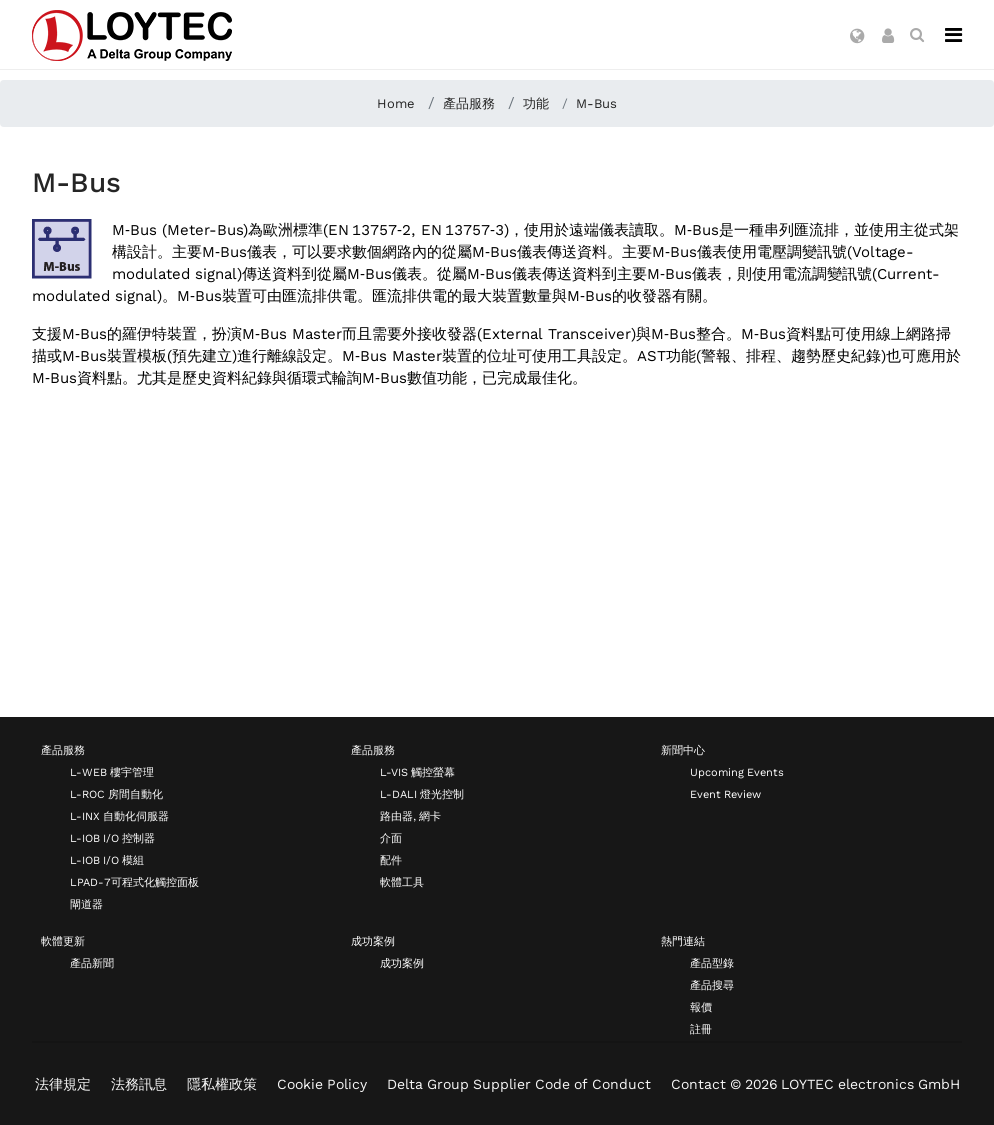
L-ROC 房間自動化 (116, 794)
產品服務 (63, 750)
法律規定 (63, 1084)
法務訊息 (139, 1084)
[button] (857, 37)
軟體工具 (402, 882)
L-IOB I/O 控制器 (112, 838)
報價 (701, 1007)
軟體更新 (63, 941)
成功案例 (373, 941)
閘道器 (86, 904)
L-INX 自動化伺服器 (119, 816)
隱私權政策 (222, 1084)
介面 (391, 838)
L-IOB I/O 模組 (107, 860)
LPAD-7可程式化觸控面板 (134, 882)
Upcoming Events (737, 772)
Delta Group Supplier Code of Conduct (519, 1084)
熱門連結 (683, 941)
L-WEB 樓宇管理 (112, 772)
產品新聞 (92, 963)
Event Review (725, 794)
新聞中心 (683, 750)
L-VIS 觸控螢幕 (417, 772)
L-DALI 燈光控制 (422, 794)
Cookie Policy (322, 1084)
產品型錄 (712, 963)
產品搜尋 (712, 985)
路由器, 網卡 (410, 816)
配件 (391, 860)
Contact (698, 1084)
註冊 (701, 1029)
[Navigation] (953, 35)
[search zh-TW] (917, 35)
